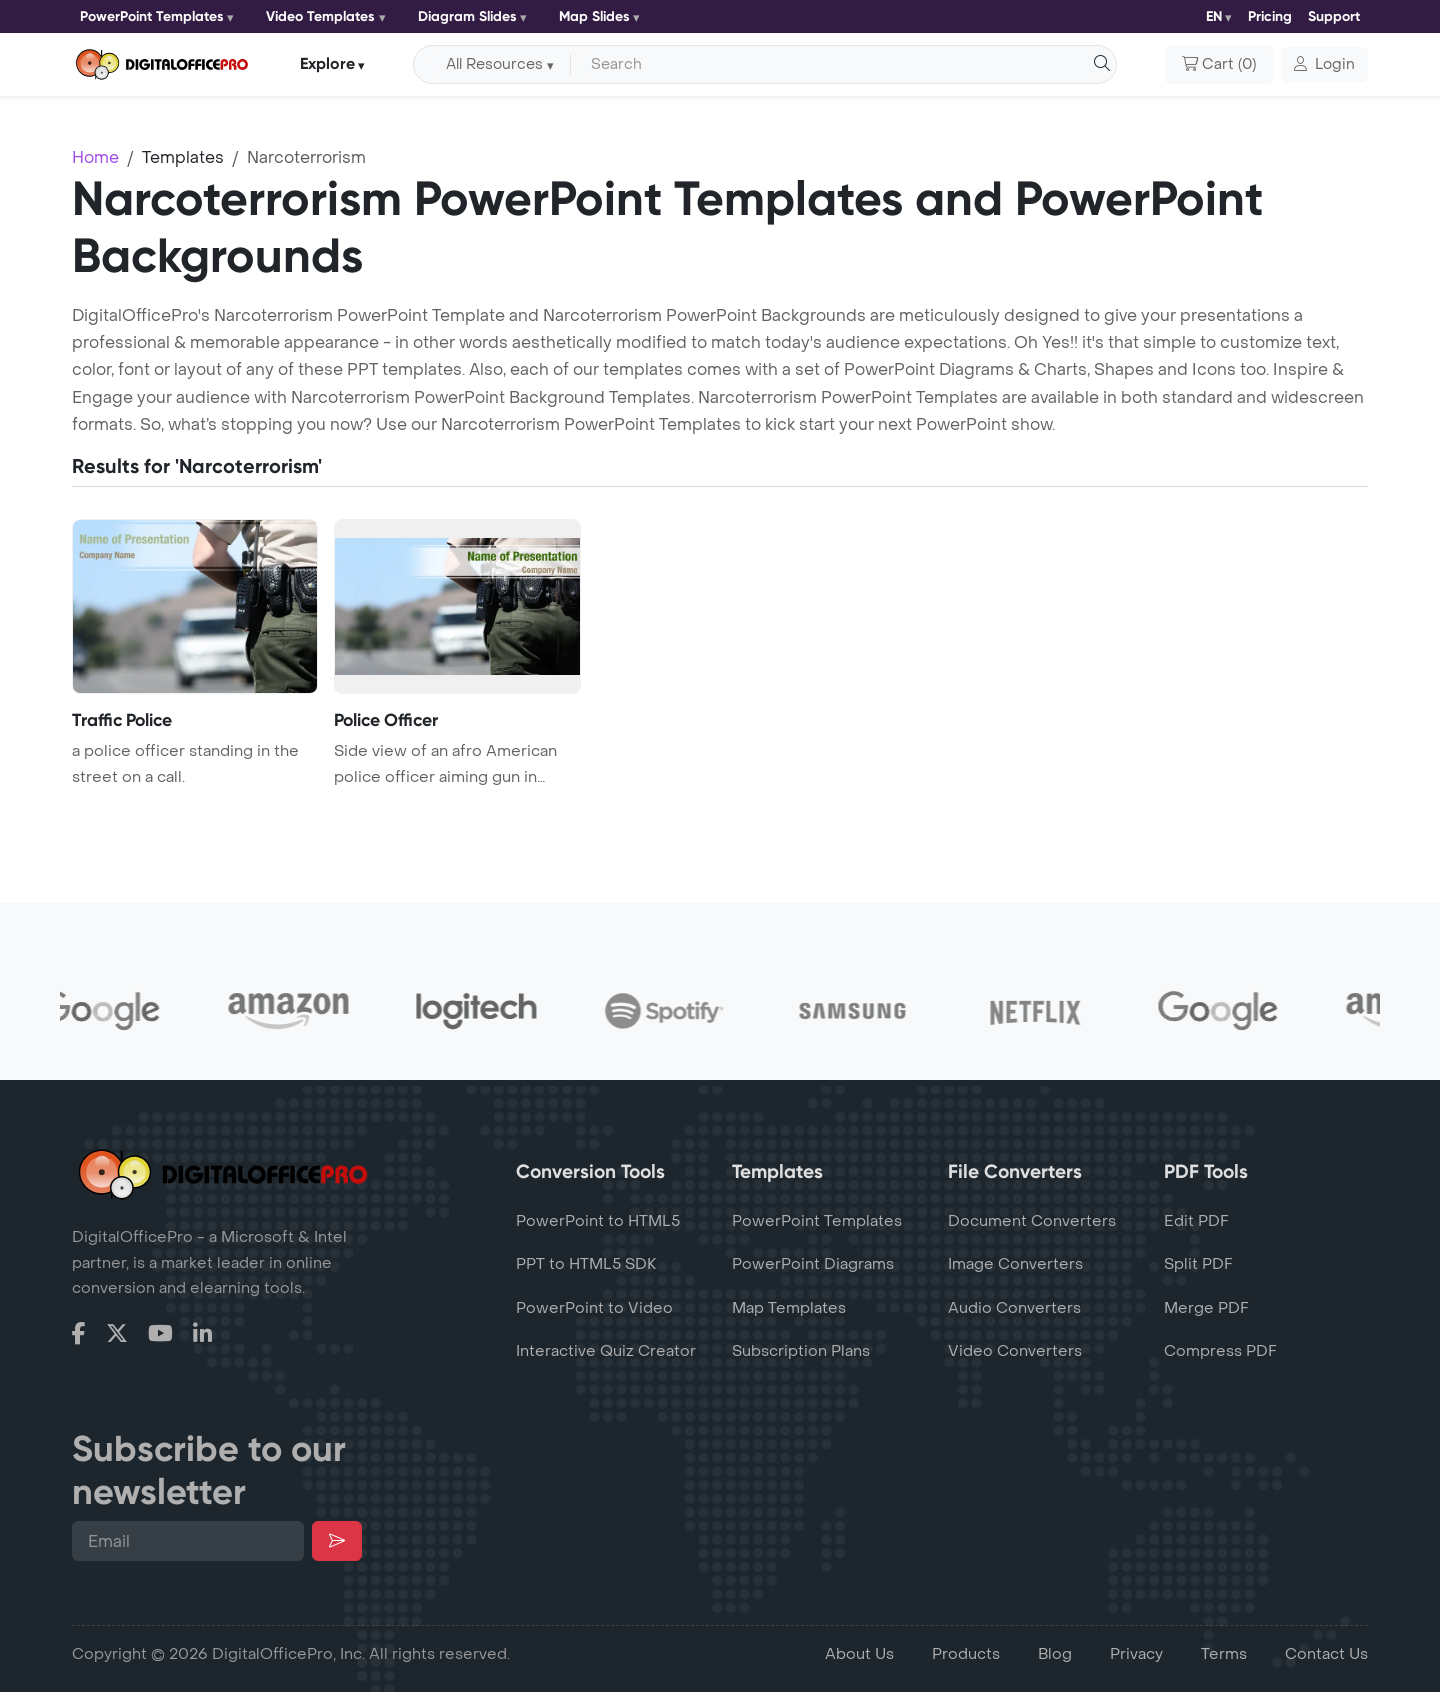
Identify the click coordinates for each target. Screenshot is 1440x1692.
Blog (1055, 1654)
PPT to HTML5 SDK (586, 1264)
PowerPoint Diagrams (813, 1264)
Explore (327, 63)
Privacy (1136, 1654)
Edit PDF (1196, 1221)
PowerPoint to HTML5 (598, 1221)
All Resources (494, 64)
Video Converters (1015, 1351)
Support (1334, 16)
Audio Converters (1014, 1308)
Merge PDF (1206, 1308)
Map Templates (789, 1308)
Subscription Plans (801, 1351)
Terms (1224, 1654)
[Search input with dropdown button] (840, 65)
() (1219, 65)
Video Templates (320, 16)
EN (1214, 16)
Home (95, 157)
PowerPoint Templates (152, 16)
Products (966, 1654)
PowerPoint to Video (594, 1308)
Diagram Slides (467, 16)
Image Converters (1015, 1264)
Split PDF (1198, 1264)
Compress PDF (1220, 1351)
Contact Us (1326, 1654)
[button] (1324, 65)
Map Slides (594, 16)
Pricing (1270, 16)
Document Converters (1032, 1221)
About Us (859, 1654)
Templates (183, 157)
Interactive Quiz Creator (606, 1351)
